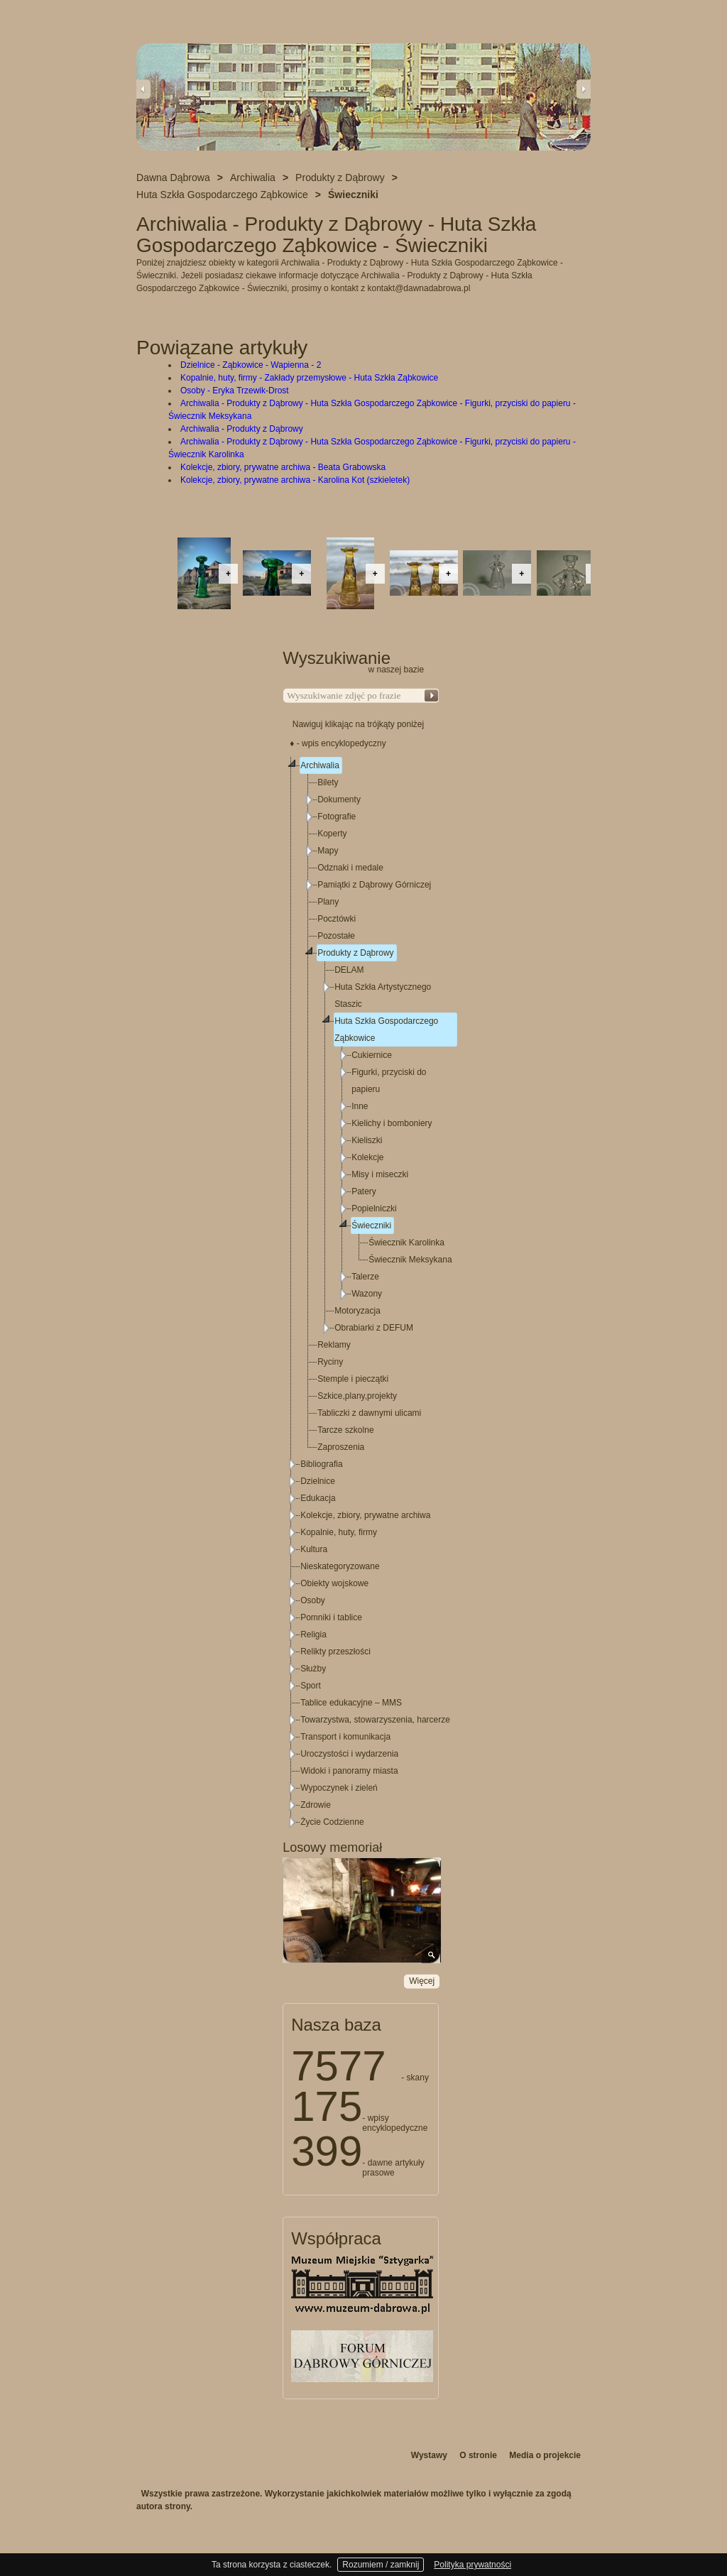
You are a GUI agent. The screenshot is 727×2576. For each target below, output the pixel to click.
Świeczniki (371, 1225)
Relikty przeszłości (335, 1652)
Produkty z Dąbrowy (355, 953)
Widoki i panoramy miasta (349, 1771)
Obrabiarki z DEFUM (373, 1328)
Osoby (312, 1600)
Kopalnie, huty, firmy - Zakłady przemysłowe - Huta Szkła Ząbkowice (309, 378)
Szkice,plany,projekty (357, 1396)
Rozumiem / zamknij (380, 2565)
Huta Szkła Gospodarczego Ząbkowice (386, 1029)
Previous (143, 88)
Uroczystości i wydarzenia (349, 1754)
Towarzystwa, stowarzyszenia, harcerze (375, 1720)
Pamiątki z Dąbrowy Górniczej (374, 885)
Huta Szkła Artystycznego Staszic (382, 995)
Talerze (365, 1277)
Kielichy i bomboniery (391, 1123)
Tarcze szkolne (345, 1430)
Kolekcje (367, 1157)
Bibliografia (321, 1464)
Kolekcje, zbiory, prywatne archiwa (365, 1515)
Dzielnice (317, 1481)
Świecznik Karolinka (406, 1243)
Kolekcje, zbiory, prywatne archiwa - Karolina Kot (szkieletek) (295, 480)
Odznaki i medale (350, 868)
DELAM (349, 970)
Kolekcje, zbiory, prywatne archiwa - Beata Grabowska (283, 467)
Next (583, 88)
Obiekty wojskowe (334, 1583)
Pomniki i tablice (331, 1617)
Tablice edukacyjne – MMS (351, 1703)
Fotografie (336, 817)
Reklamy (334, 1345)
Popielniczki (373, 1208)
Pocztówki (336, 919)
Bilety (327, 782)
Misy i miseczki (379, 1174)
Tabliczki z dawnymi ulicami (369, 1413)
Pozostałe (336, 936)
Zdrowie (315, 1805)
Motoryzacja (357, 1311)
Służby (313, 1669)
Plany (328, 902)
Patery (363, 1191)
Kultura (313, 1549)
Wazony (366, 1294)
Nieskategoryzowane (339, 1566)
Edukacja (317, 1498)
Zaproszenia (340, 1447)
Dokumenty (339, 799)
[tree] (361, 1293)
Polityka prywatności (472, 2565)
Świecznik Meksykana (410, 1260)
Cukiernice (371, 1055)
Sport (310, 1686)
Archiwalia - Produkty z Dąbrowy (241, 429)
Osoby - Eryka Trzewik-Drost (234, 390)
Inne (359, 1106)
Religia (313, 1634)
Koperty (331, 834)
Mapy (327, 851)
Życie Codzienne (332, 1822)
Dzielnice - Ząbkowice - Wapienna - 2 (250, 365)
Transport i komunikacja (345, 1737)
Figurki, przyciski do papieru (388, 1080)
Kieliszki (366, 1140)
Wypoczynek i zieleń (339, 1788)
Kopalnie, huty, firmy (338, 1532)
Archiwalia (319, 765)
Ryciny (330, 1362)
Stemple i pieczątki (352, 1379)
